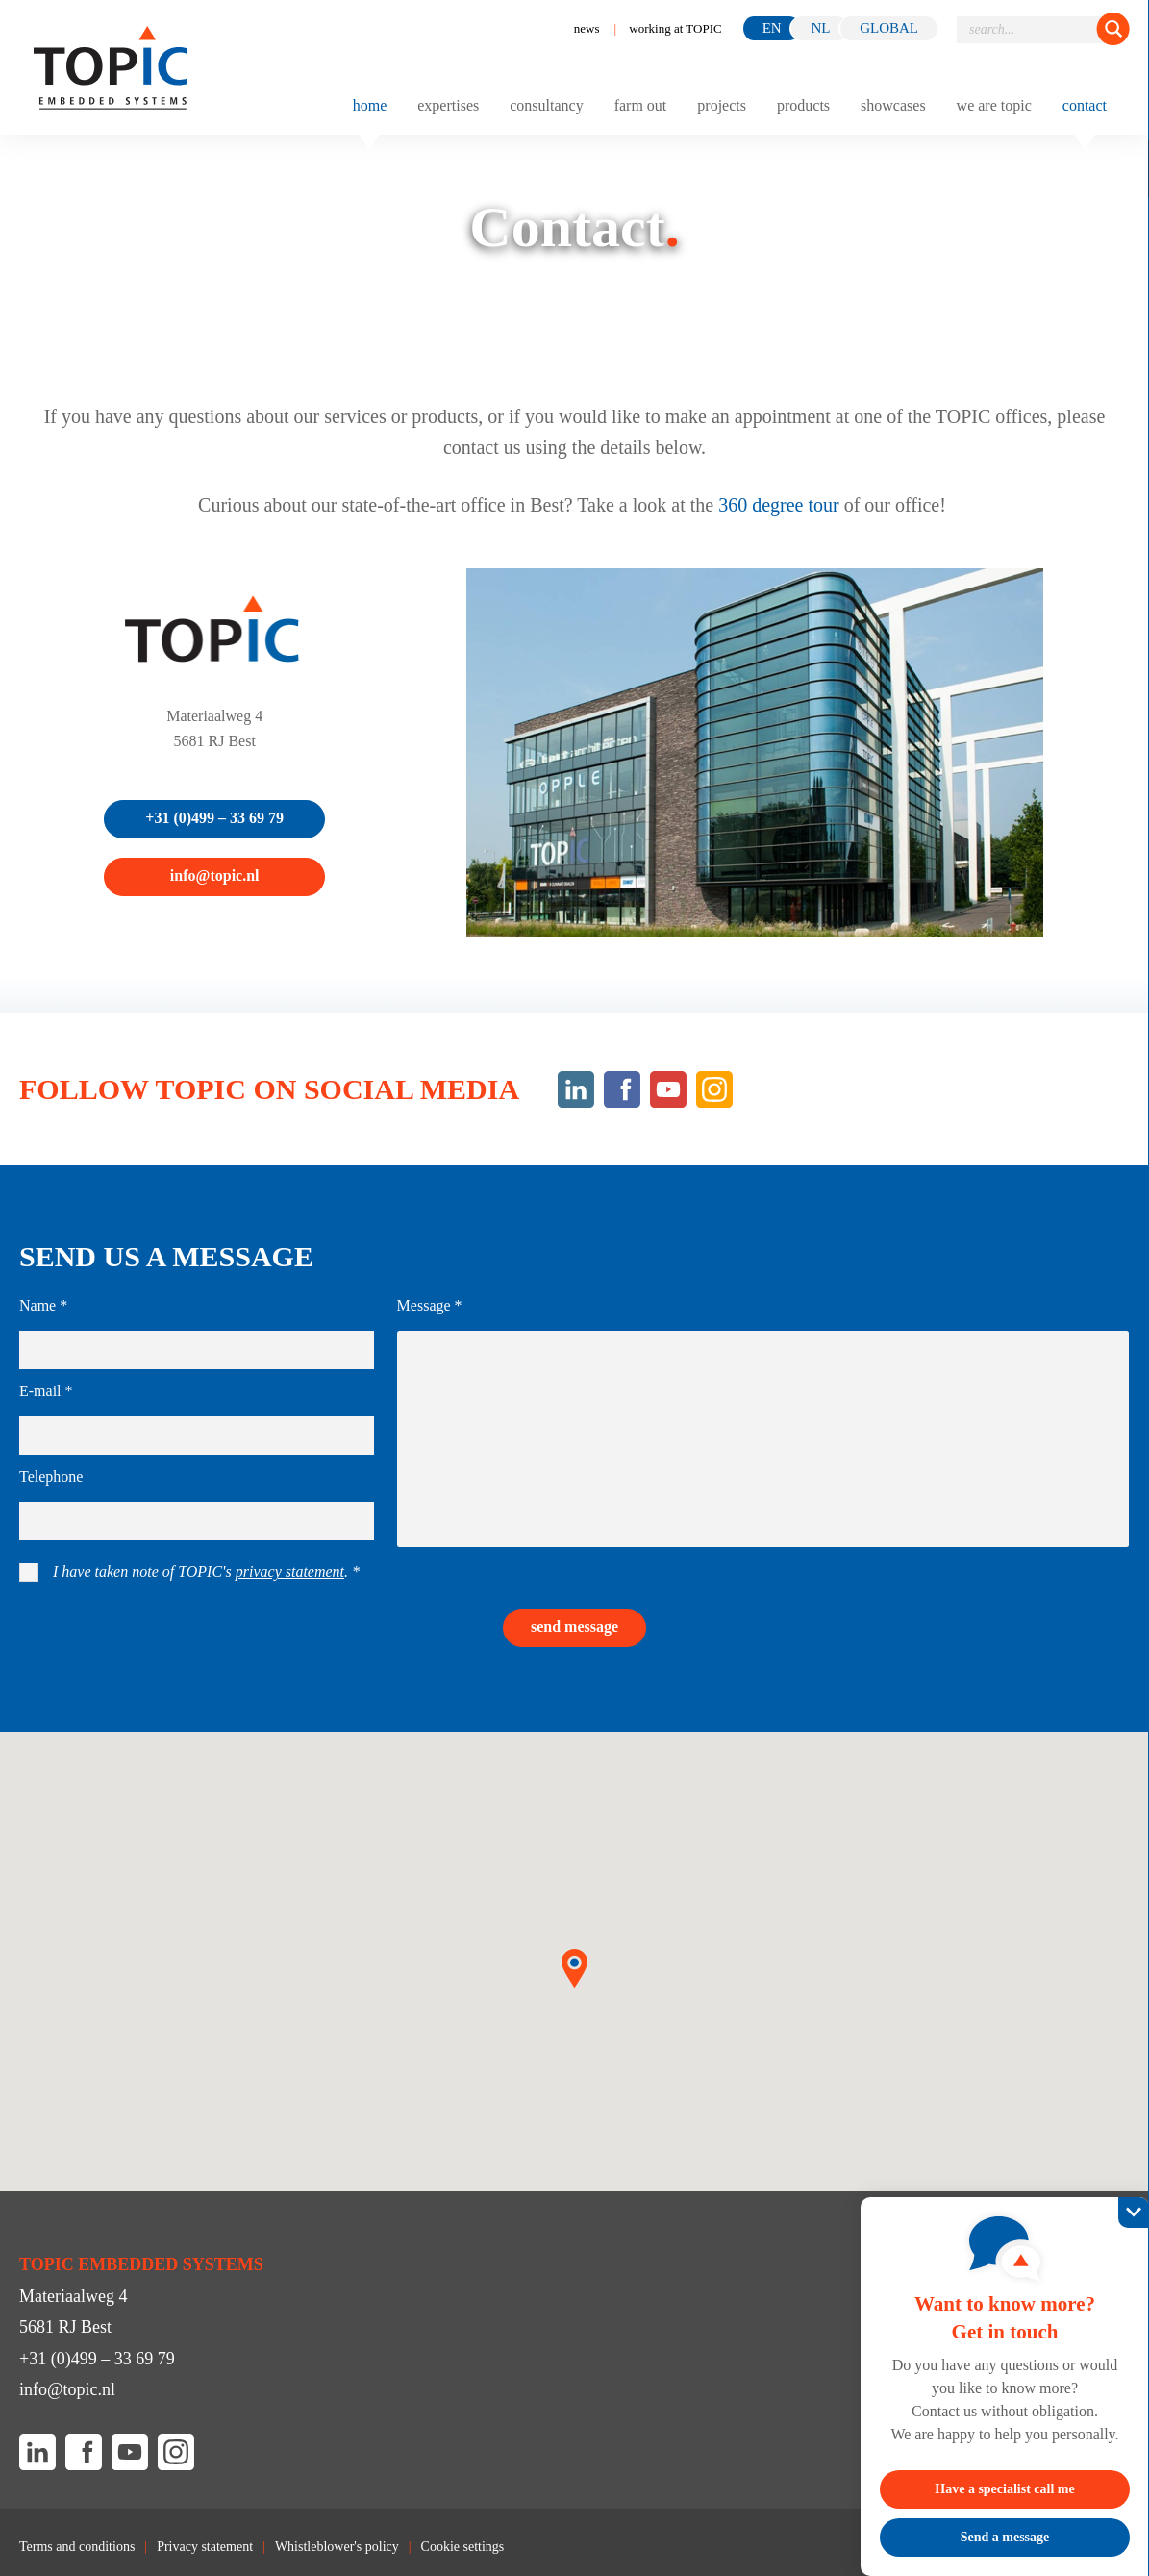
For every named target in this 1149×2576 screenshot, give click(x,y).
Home (370, 105)
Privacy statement (205, 2547)
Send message (574, 1626)
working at (675, 28)
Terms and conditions (77, 2547)
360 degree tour (778, 504)
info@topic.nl (215, 875)
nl (820, 28)
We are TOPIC (994, 105)
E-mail (46, 1391)
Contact (1084, 105)
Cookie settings (463, 2547)
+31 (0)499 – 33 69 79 (214, 818)
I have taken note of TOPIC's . (206, 1572)
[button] (574, 1968)
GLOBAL (889, 28)
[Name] (196, 1350)
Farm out (640, 105)
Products (803, 105)
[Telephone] (196, 1521)
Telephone (51, 1477)
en (772, 28)
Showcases (893, 105)
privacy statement (290, 1572)
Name (43, 1305)
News (587, 28)
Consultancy (546, 105)
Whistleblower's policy (337, 2547)
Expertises (448, 105)
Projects (721, 105)
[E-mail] (196, 1435)
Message (429, 1305)
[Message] (763, 1439)
